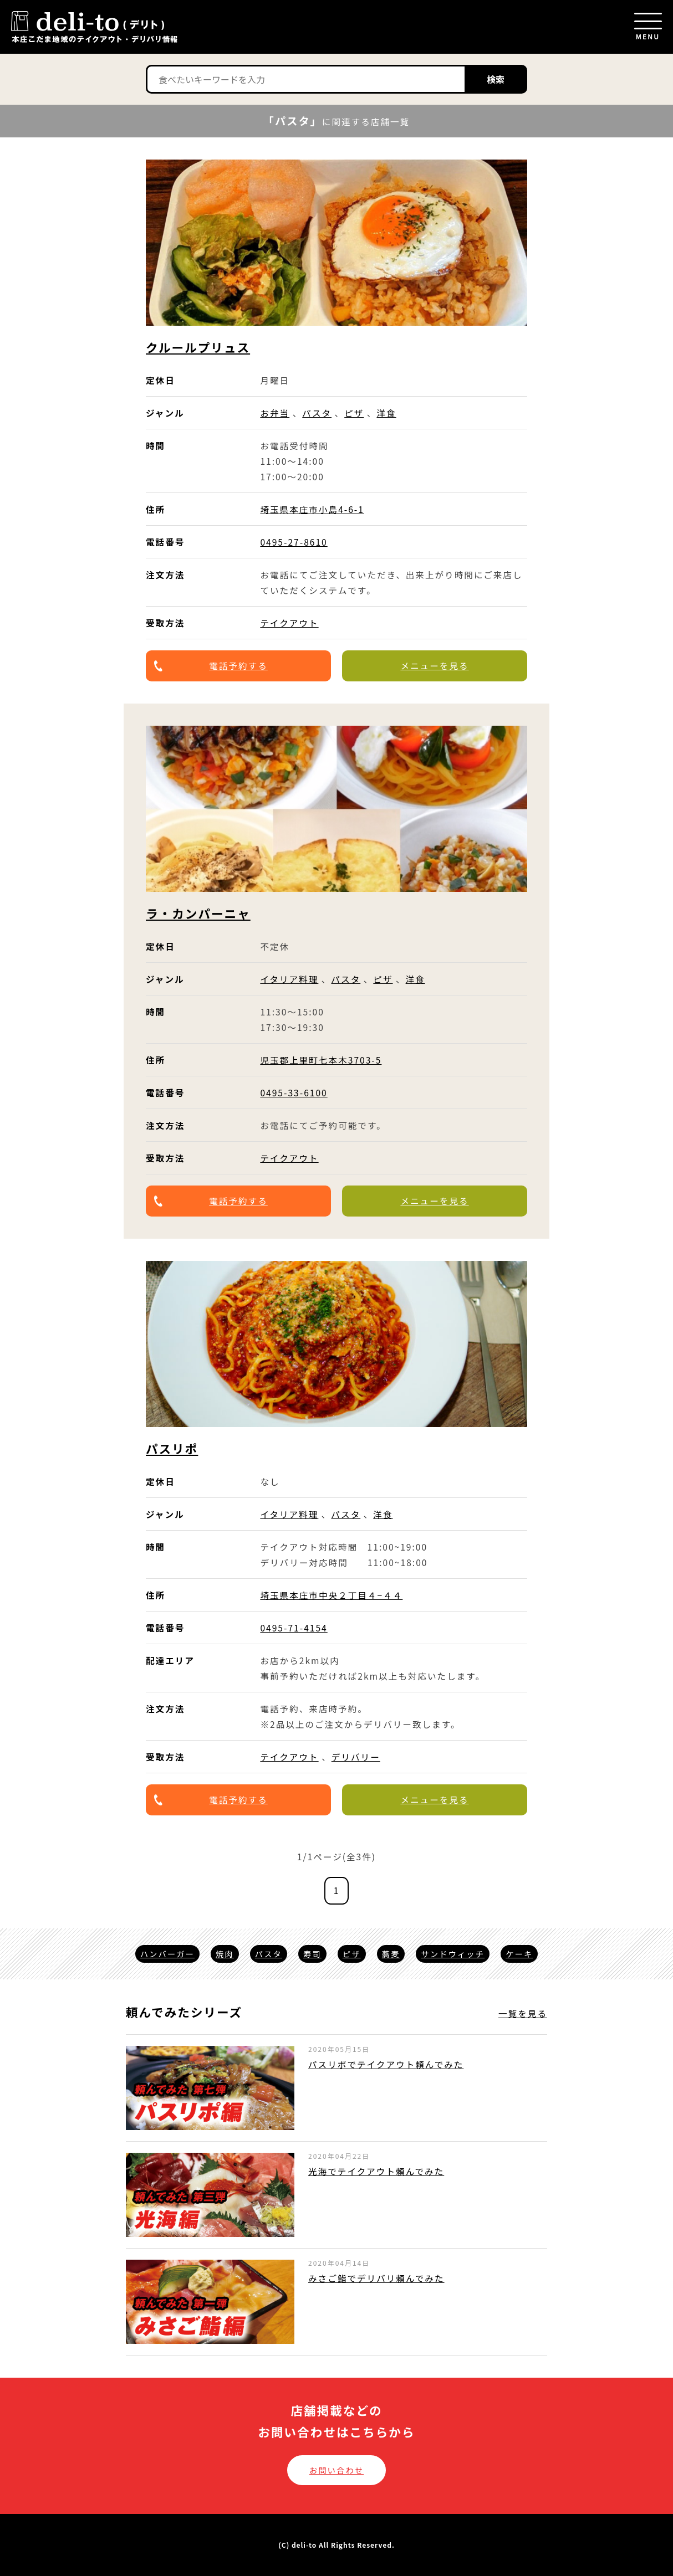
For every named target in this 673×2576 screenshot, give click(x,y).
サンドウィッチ (453, 1953)
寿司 (312, 1953)
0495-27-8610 (293, 542)
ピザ (354, 413)
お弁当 (274, 413)
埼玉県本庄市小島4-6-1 (312, 509)
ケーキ (519, 1953)
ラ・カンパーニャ (198, 913)
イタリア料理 (289, 979)
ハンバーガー (167, 1953)
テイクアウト (289, 623)
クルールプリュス (198, 347)
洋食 (386, 413)
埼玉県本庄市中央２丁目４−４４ (331, 1595)
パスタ (317, 413)
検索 (495, 79)
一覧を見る (522, 2013)
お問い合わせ (336, 2470)
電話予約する (238, 665)
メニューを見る (434, 665)
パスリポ (172, 1448)
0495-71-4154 (293, 1627)
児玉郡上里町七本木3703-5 (320, 1060)
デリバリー (356, 1757)
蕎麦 (391, 1953)
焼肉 (225, 1953)
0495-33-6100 (293, 1092)
